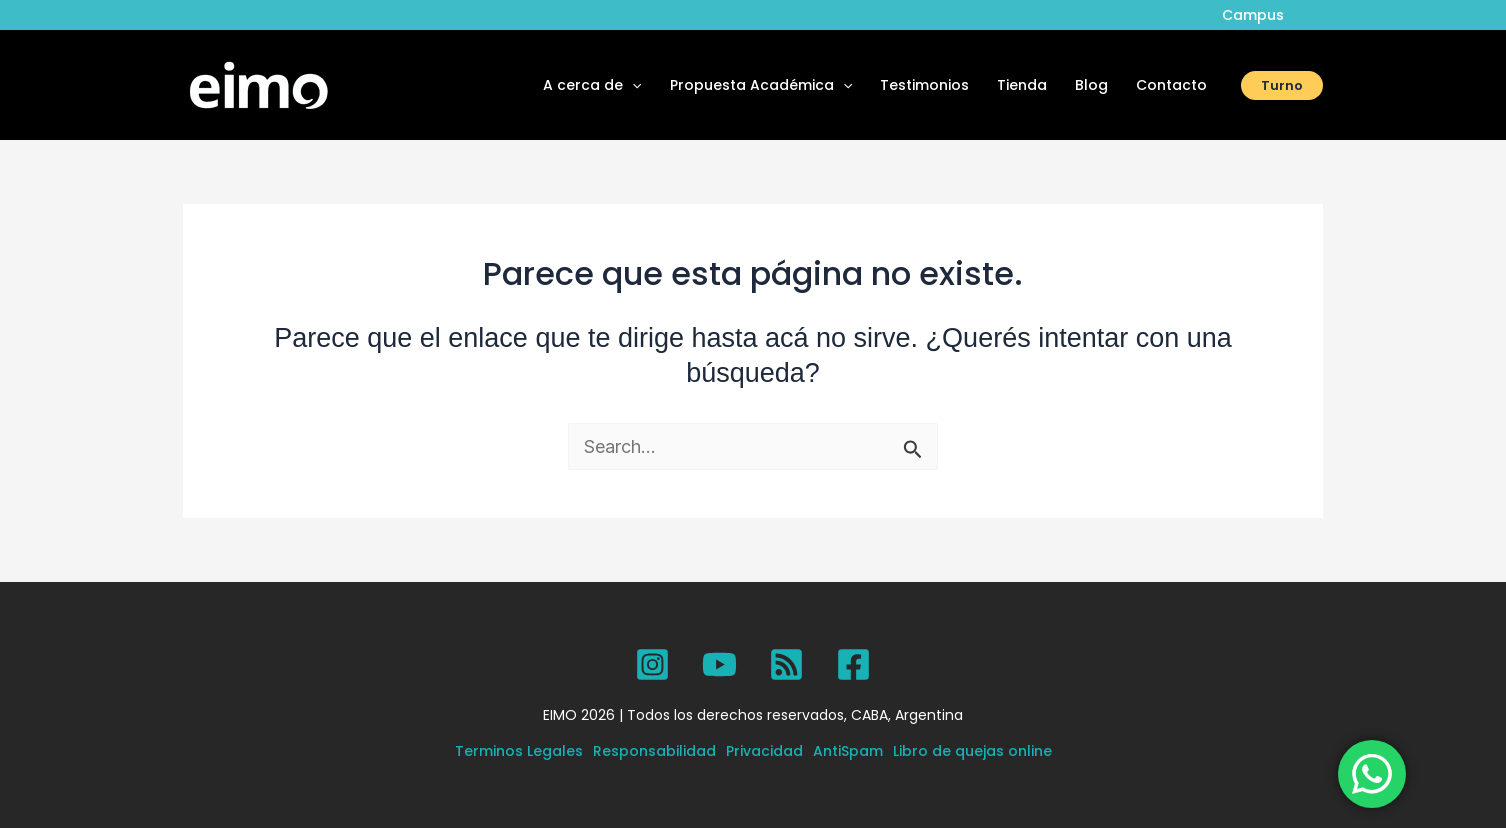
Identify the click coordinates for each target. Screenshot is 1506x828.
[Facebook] (853, 664)
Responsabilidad (654, 751)
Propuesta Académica (761, 85)
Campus (1253, 15)
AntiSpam (848, 751)
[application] (632, 85)
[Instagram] (652, 664)
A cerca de (592, 85)
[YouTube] (719, 664)
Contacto (1171, 85)
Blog (1091, 85)
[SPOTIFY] (786, 664)
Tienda (1022, 85)
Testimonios (924, 85)
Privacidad (764, 751)
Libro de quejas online (972, 751)
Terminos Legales (519, 751)
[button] (1282, 85)
